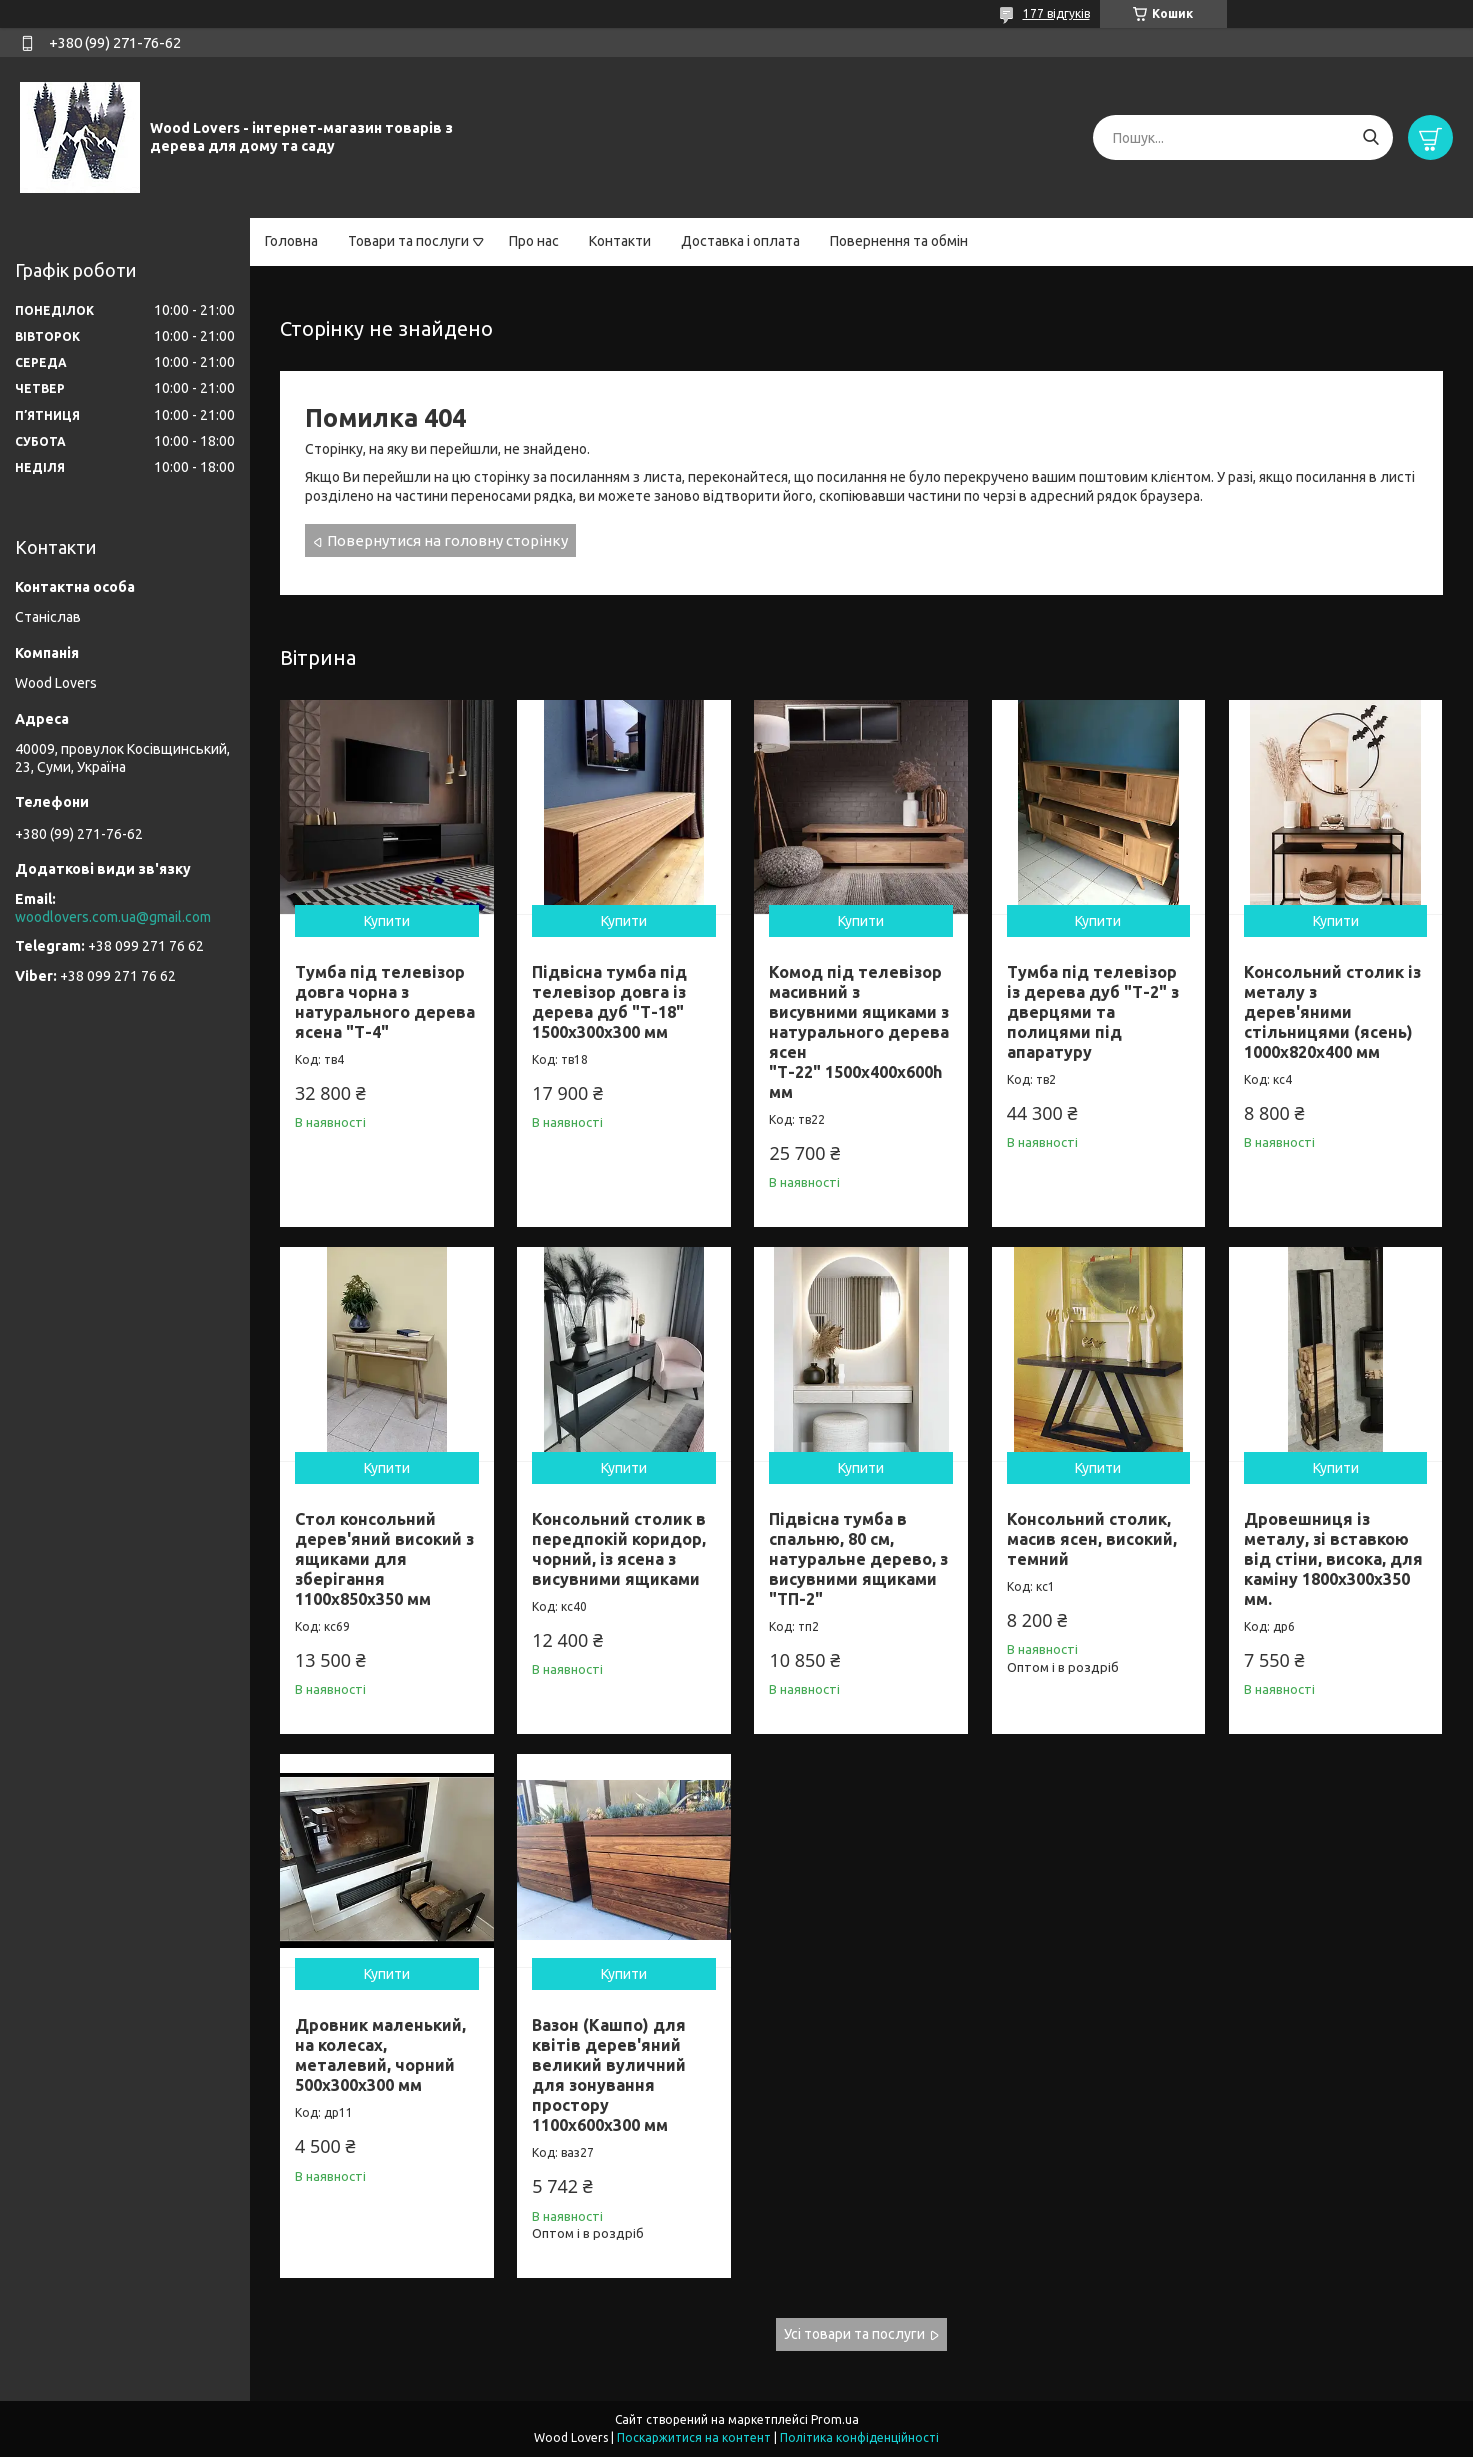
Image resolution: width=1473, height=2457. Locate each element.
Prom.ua (835, 2419)
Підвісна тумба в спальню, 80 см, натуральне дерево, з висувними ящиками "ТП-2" (858, 1559)
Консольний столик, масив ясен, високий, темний (1092, 1539)
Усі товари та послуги (854, 2334)
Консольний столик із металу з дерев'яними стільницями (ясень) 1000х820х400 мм (1332, 1012)
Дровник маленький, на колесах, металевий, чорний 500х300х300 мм (380, 2055)
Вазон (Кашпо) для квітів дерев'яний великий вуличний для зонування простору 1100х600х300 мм (609, 2075)
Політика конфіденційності (859, 2437)
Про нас (534, 241)
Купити (387, 921)
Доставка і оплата (740, 241)
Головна (291, 241)
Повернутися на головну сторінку (447, 540)
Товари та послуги (408, 241)
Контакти (620, 241)
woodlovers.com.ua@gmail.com (113, 917)
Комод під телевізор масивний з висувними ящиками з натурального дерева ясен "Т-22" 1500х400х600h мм (859, 1032)
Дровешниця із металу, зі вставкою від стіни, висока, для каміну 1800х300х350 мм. (1333, 1559)
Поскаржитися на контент (694, 2437)
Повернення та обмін (899, 241)
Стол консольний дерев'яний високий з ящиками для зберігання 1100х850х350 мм (384, 1559)
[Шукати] (1370, 137)
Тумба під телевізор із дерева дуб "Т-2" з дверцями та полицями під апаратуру (1093, 1012)
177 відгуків (1056, 13)
